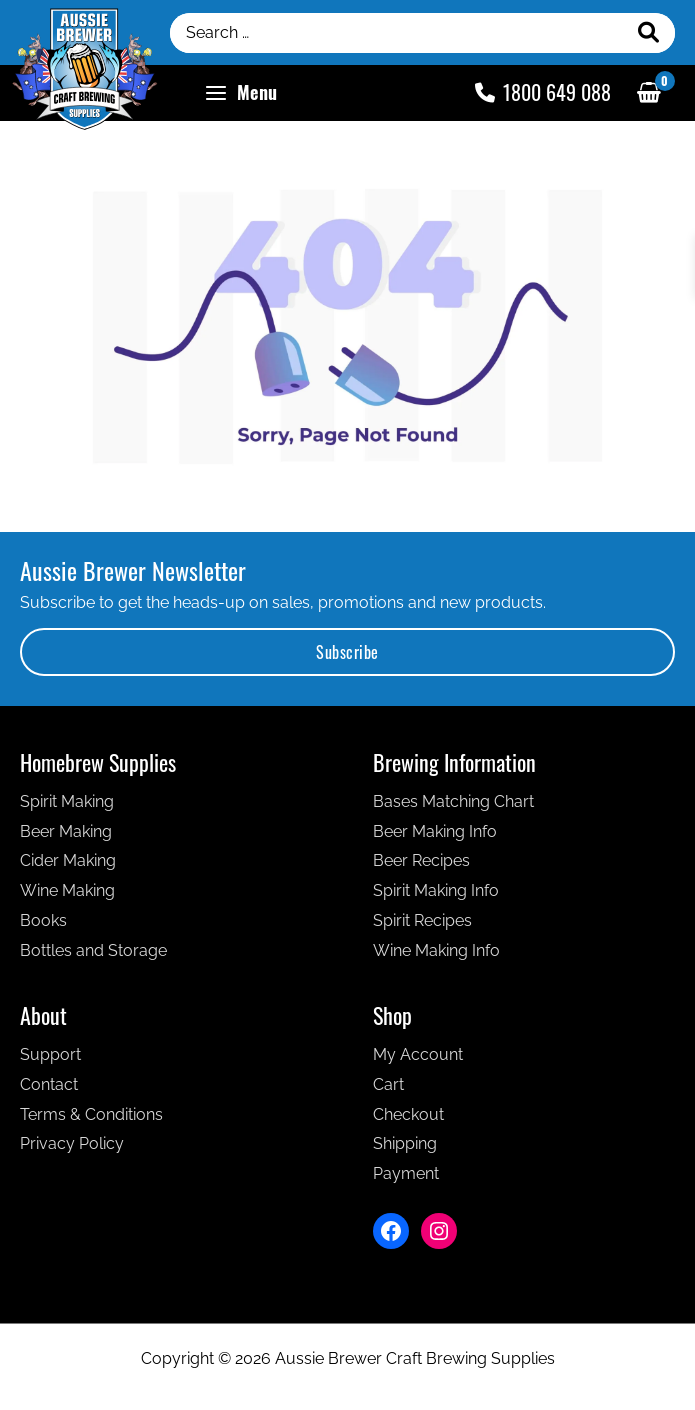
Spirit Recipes (422, 927)
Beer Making (66, 838)
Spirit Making (67, 808)
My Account (418, 1061)
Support (50, 1061)
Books (43, 927)
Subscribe (347, 659)
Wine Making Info (436, 957)
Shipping (405, 1150)
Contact (49, 1091)
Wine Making (67, 897)
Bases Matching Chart (453, 808)
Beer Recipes (421, 867)
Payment (406, 1180)
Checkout (408, 1121)
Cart (388, 1091)
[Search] (649, 36)
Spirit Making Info (436, 897)
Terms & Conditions (91, 1121)
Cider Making (68, 867)
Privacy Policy (72, 1150)
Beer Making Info (435, 838)
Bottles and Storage (93, 957)
